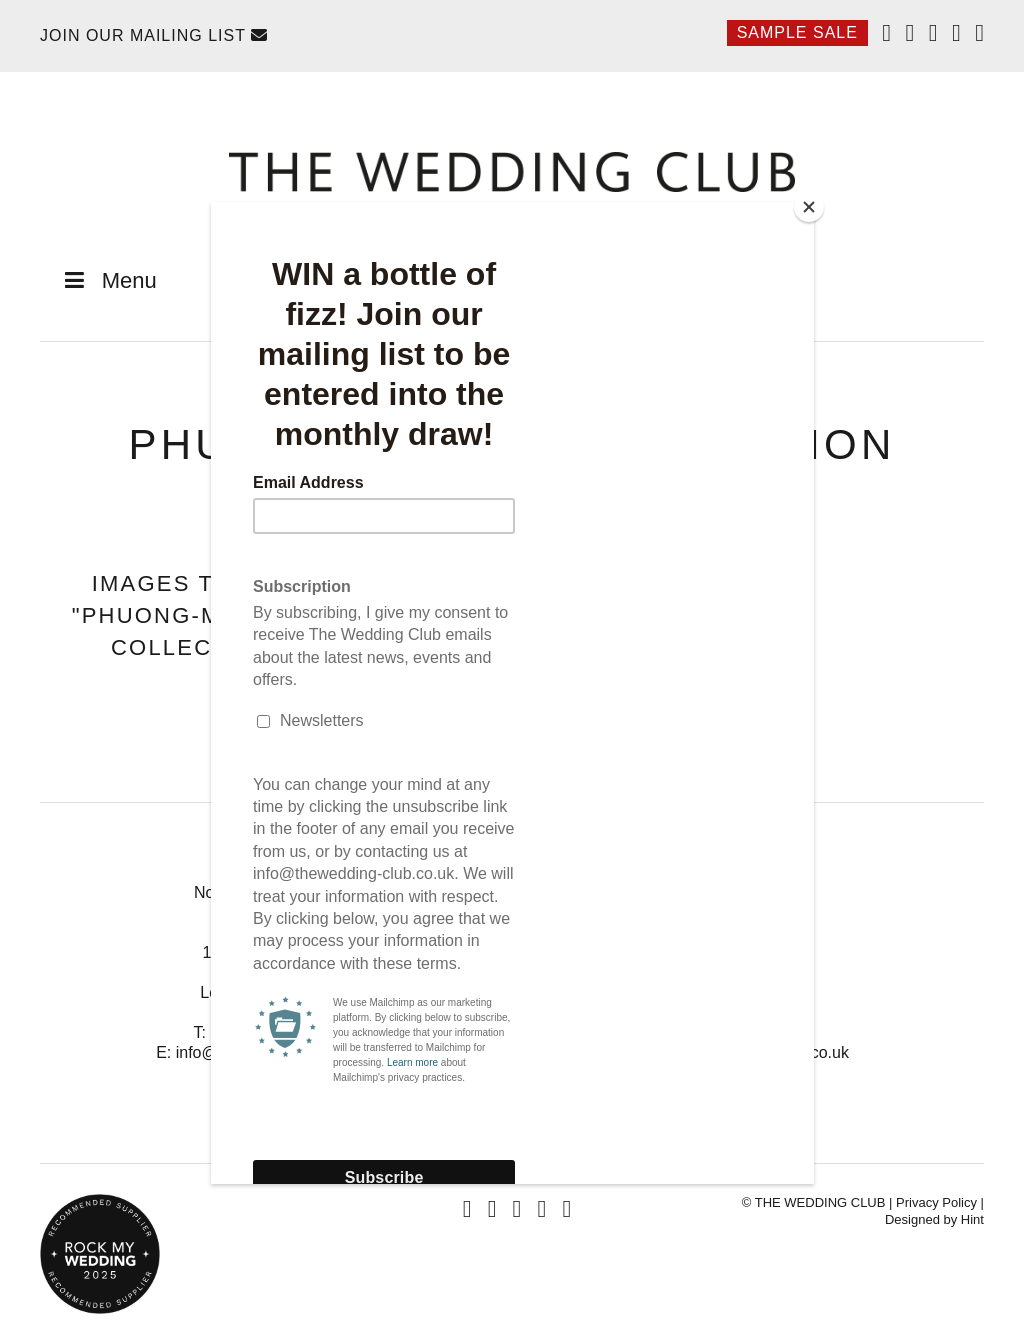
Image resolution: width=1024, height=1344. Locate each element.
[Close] (809, 207)
